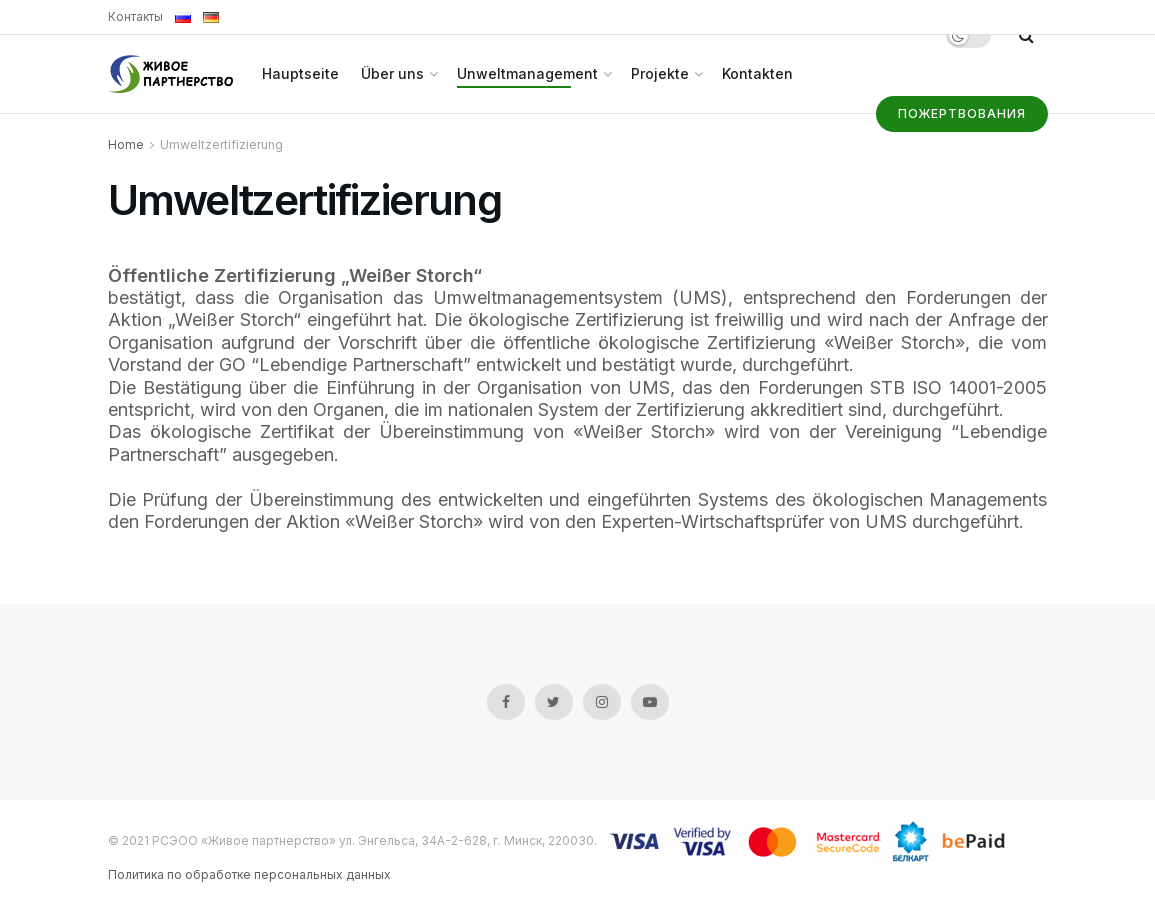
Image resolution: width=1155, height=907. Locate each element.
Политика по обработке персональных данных (249, 874)
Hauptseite (300, 73)
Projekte (660, 73)
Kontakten (757, 73)
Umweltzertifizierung (221, 144)
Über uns (392, 73)
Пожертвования (962, 113)
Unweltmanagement (527, 73)
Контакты (135, 16)
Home (126, 144)
